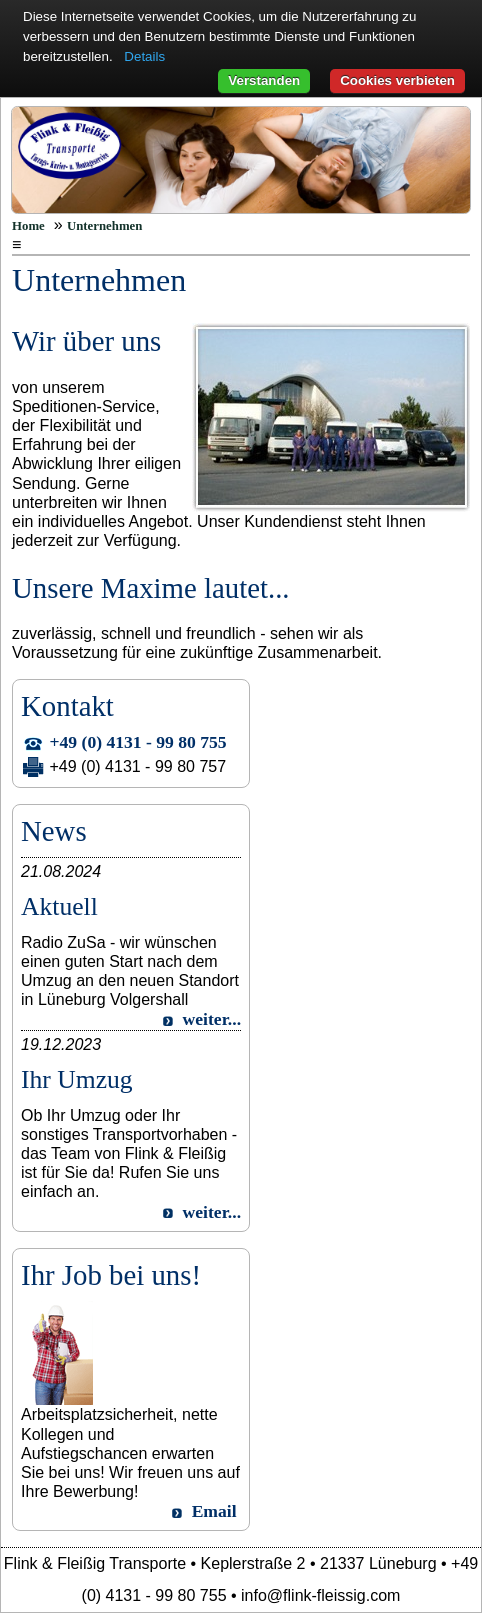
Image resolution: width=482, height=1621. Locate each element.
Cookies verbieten (397, 80)
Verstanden (264, 80)
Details (144, 56)
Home (28, 226)
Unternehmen (104, 226)
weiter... (212, 1019)
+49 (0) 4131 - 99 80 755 (138, 742)
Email (214, 1511)
